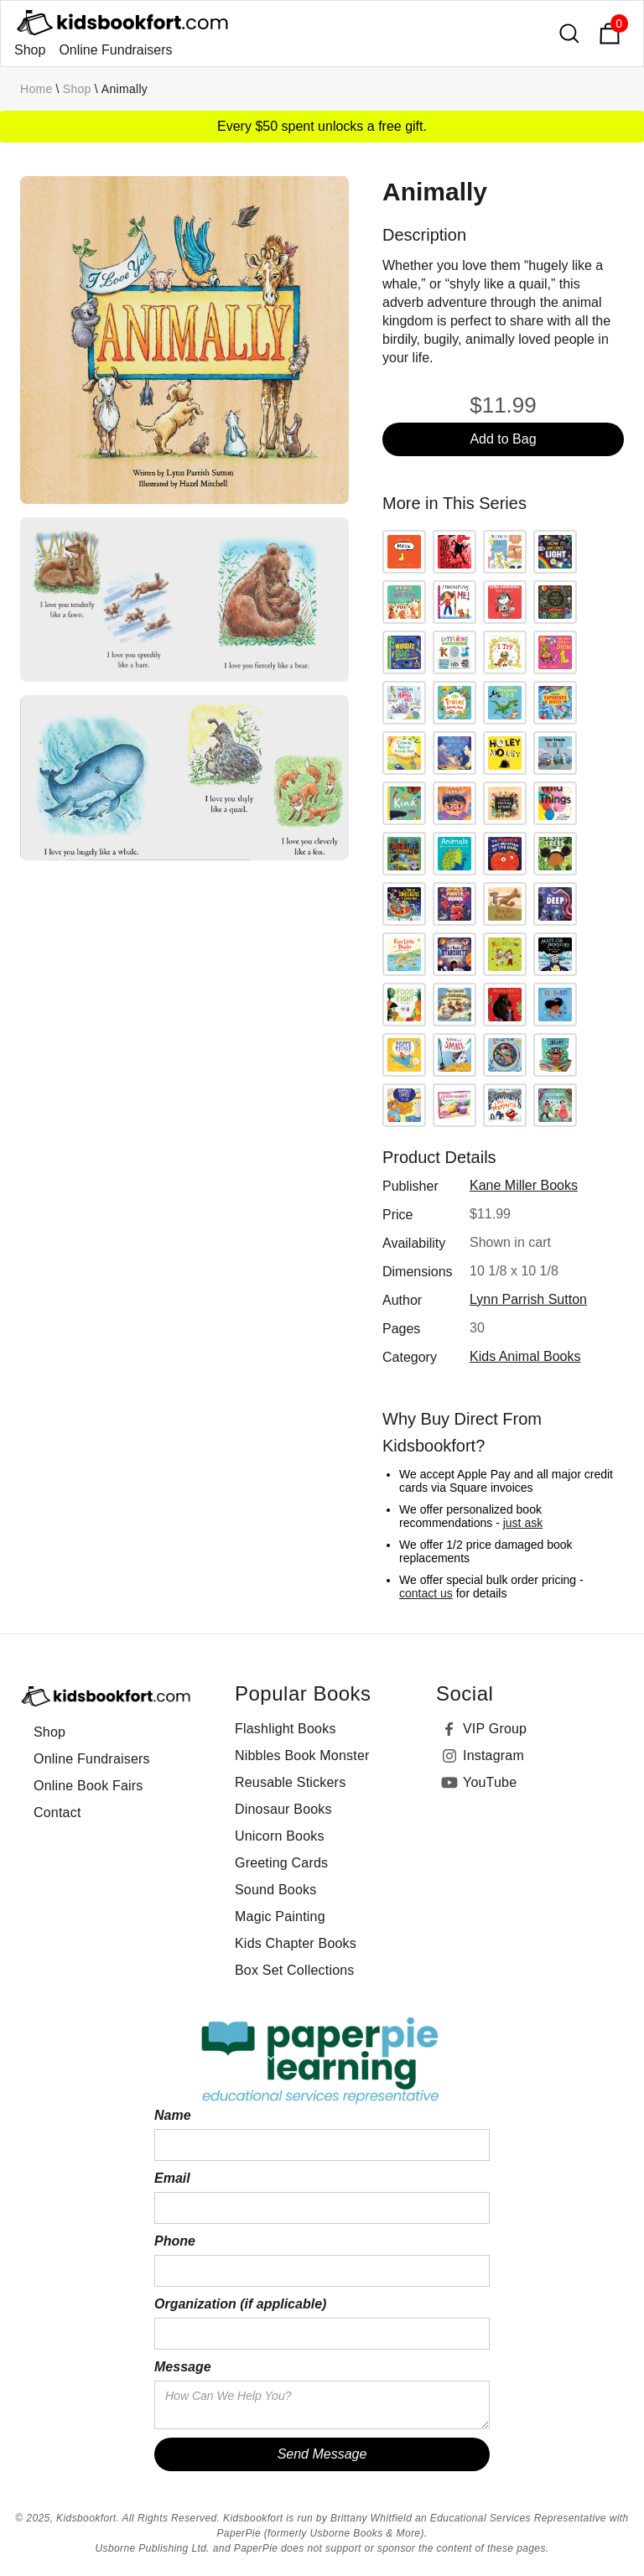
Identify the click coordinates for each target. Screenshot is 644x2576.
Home (36, 89)
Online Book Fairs (88, 1786)
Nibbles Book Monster (302, 1755)
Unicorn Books (280, 1836)
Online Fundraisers (115, 50)
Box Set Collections (295, 1970)
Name (172, 2115)
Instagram (493, 1755)
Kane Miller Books (524, 1185)
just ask (523, 1523)
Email (172, 2178)
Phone (174, 2241)
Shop (29, 50)
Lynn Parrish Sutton (528, 1299)
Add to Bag (503, 439)
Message (182, 2367)
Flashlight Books (285, 1729)
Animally (124, 89)
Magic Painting (280, 1916)
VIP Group (495, 1729)
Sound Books (275, 1890)
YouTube (490, 1782)
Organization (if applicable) (240, 2304)
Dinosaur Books (283, 1809)
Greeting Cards (281, 1863)
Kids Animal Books (525, 1356)
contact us (426, 1593)
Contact (57, 1812)
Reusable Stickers (290, 1782)
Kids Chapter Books (295, 1943)
